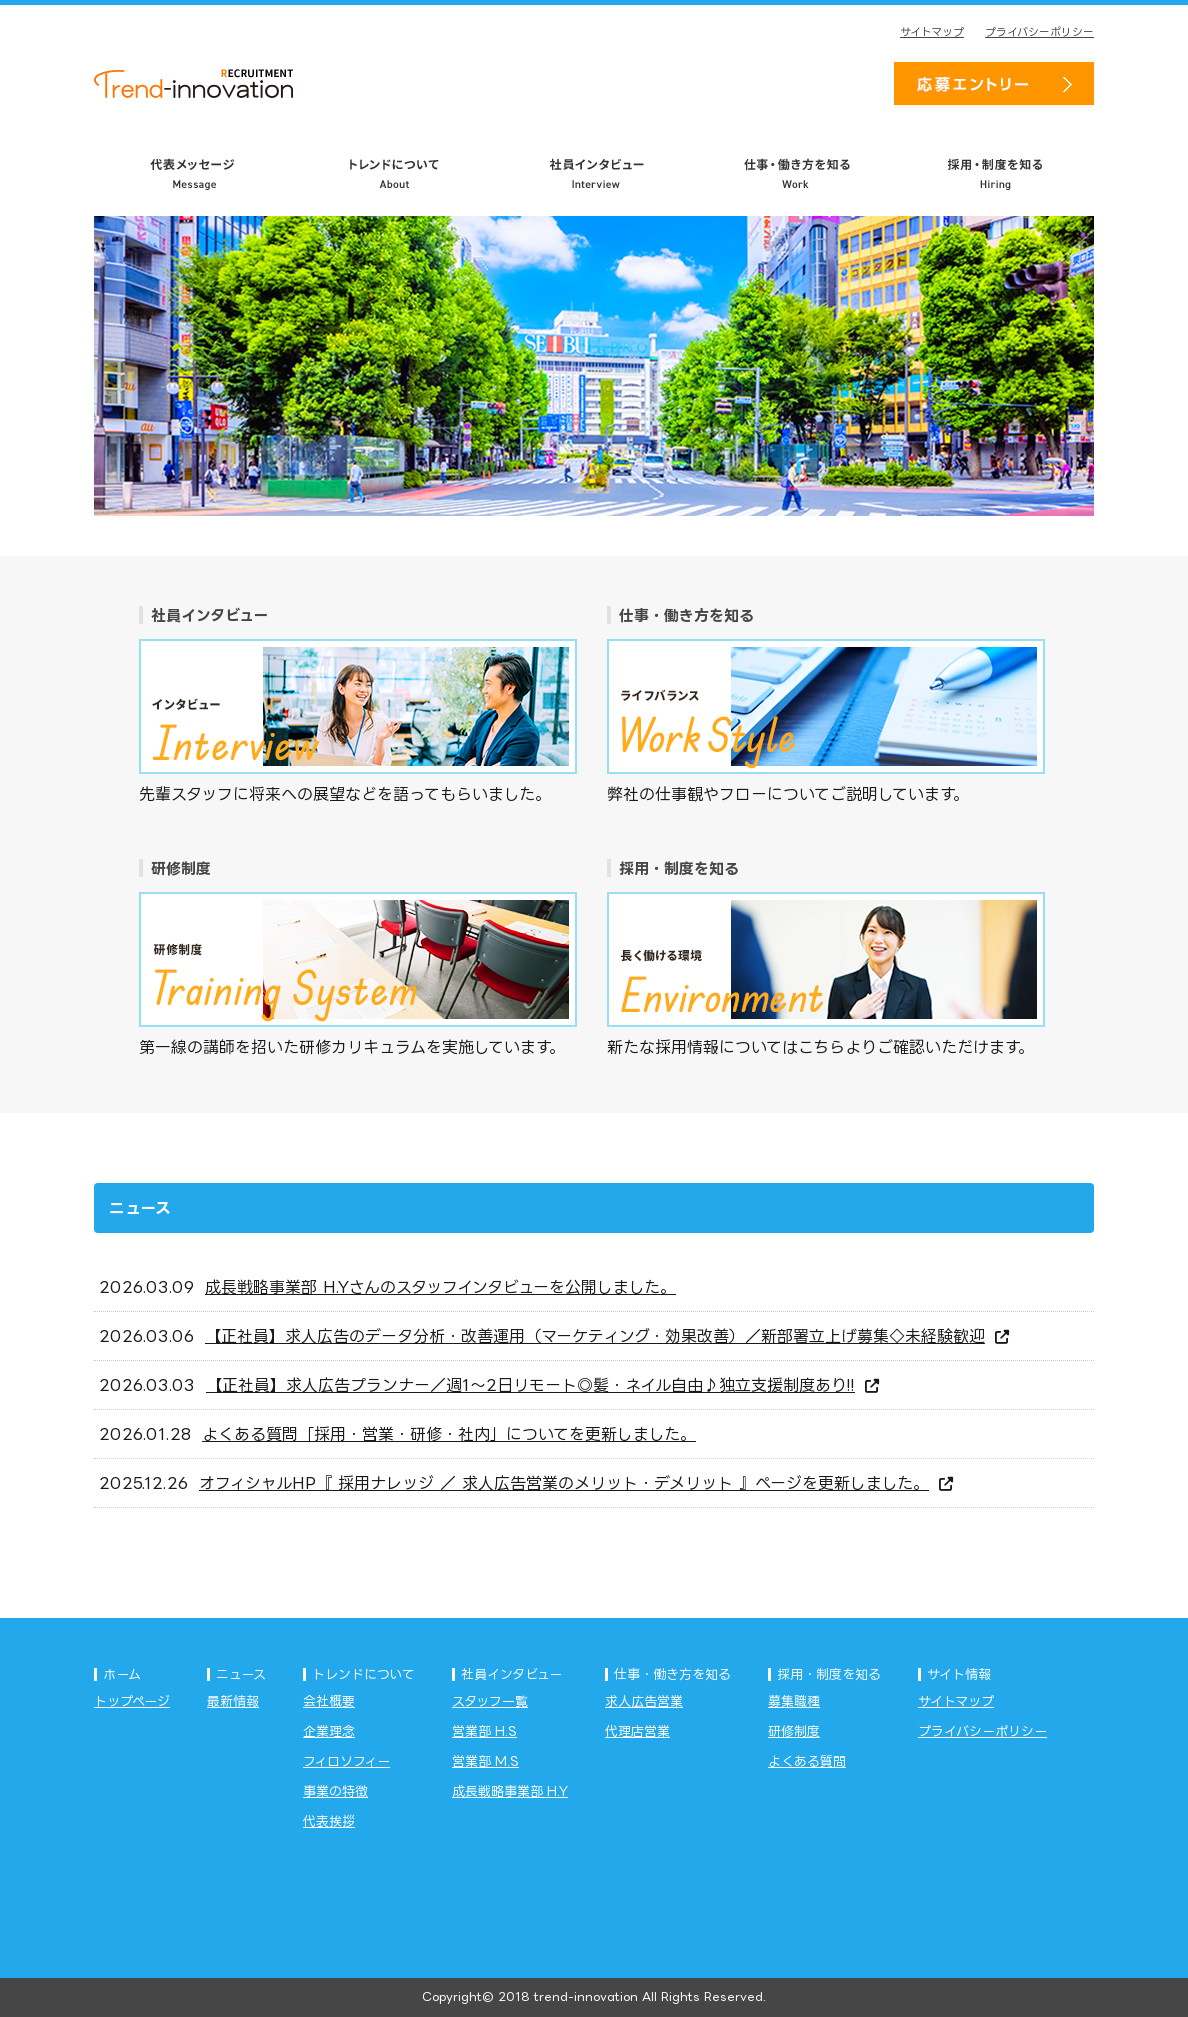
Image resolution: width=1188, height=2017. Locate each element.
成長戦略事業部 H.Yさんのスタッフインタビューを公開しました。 (440, 1287)
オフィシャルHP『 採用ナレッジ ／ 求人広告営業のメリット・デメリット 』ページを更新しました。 (576, 1483)
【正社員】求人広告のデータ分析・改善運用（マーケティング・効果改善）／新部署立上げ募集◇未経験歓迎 (607, 1336)
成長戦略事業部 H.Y (510, 1791)
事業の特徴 (335, 1791)
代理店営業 (637, 1731)
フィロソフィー (346, 1761)
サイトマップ (932, 32)
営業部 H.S (484, 1731)
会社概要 (329, 1701)
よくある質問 (807, 1761)
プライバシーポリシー (1039, 32)
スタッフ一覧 (490, 1701)
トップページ (132, 1701)
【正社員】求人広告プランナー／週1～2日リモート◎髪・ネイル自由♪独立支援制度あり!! (542, 1385)
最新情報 (233, 1701)
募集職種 (794, 1701)
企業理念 (329, 1731)
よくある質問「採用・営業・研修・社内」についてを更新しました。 (449, 1434)
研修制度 (794, 1731)
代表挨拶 (329, 1821)
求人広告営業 (644, 1701)
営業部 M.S (485, 1761)
